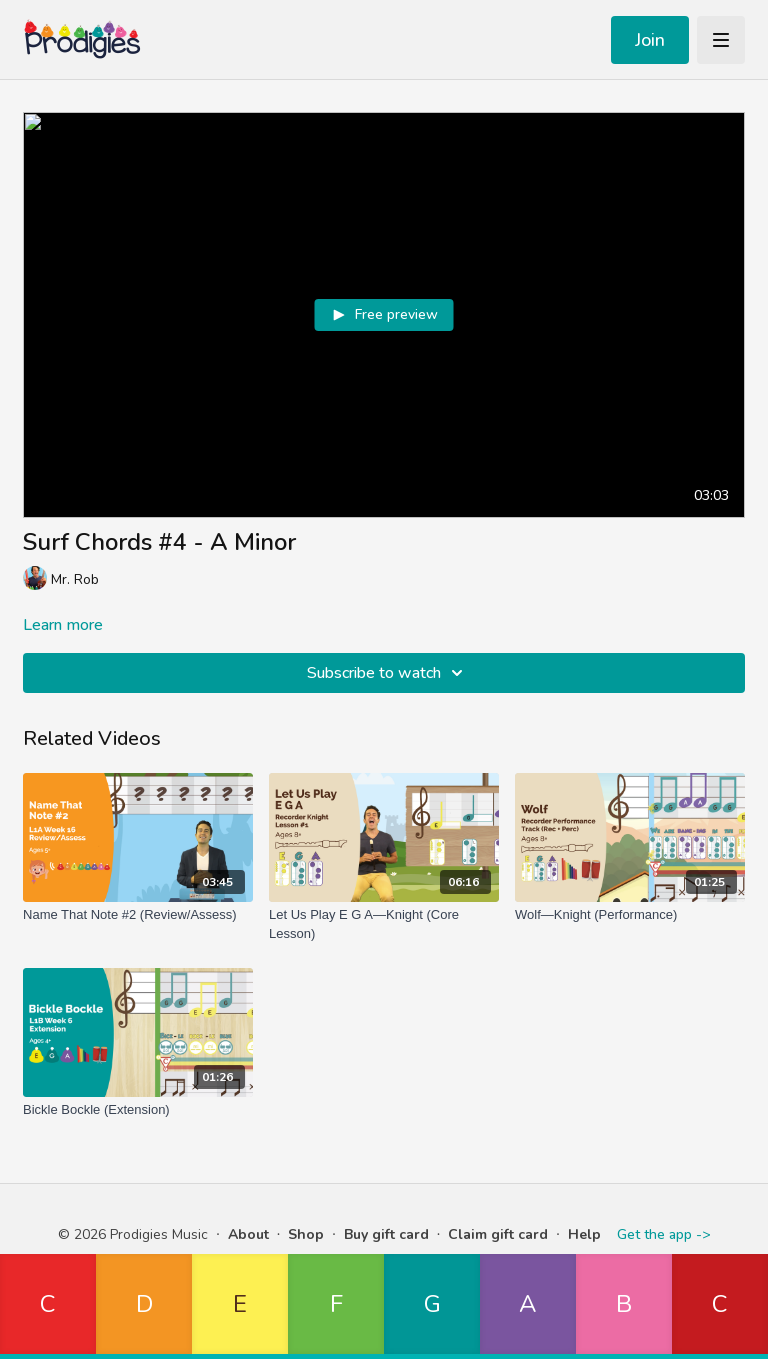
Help (584, 1234)
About (248, 1234)
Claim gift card (498, 1234)
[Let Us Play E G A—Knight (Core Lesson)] (384, 924)
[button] (48, 1306)
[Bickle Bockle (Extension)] (138, 1110)
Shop (306, 1234)
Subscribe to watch (388, 673)
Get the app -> (663, 1234)
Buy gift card (386, 1234)
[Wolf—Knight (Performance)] (630, 915)
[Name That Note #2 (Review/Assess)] (138, 915)
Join (650, 40)
